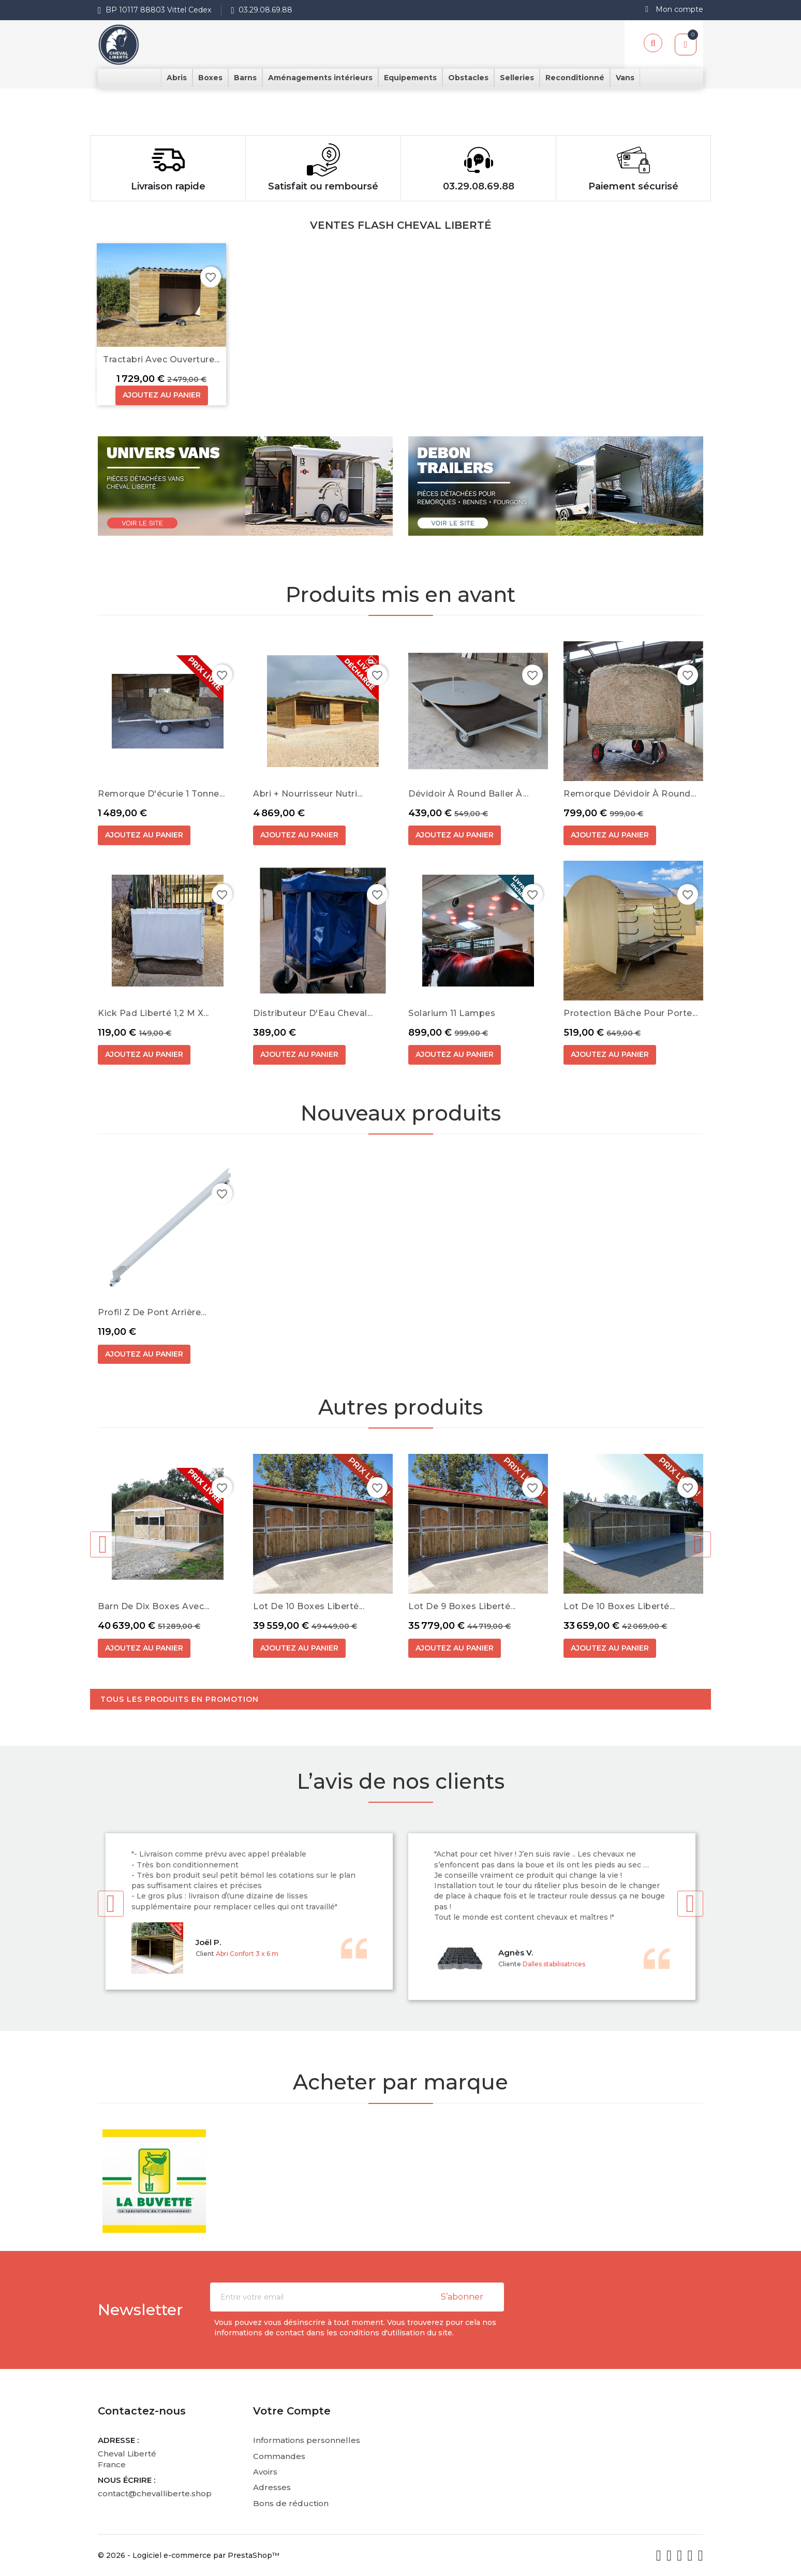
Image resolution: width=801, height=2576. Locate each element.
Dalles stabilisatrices (554, 1964)
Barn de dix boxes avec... (154, 1606)
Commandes (279, 2456)
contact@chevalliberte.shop (155, 2493)
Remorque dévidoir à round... (629, 794)
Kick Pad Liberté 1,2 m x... (153, 1013)
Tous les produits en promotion (179, 1699)
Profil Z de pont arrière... (152, 1312)
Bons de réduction (291, 2503)
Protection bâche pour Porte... (630, 1013)
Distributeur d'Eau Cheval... (313, 1013)
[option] (400, 94)
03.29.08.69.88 (265, 9)
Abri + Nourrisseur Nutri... (308, 794)
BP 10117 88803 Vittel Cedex (158, 9)
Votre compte (292, 2411)
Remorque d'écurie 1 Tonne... (161, 794)
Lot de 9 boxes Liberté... (462, 1606)
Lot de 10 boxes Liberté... (308, 1606)
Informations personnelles (306, 2440)
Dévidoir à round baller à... (468, 794)
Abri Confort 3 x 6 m (247, 1953)
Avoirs (265, 2472)
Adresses (272, 2487)
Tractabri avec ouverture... (161, 359)
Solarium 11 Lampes (451, 1013)
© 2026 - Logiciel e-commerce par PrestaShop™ (188, 2555)
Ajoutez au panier (162, 395)
